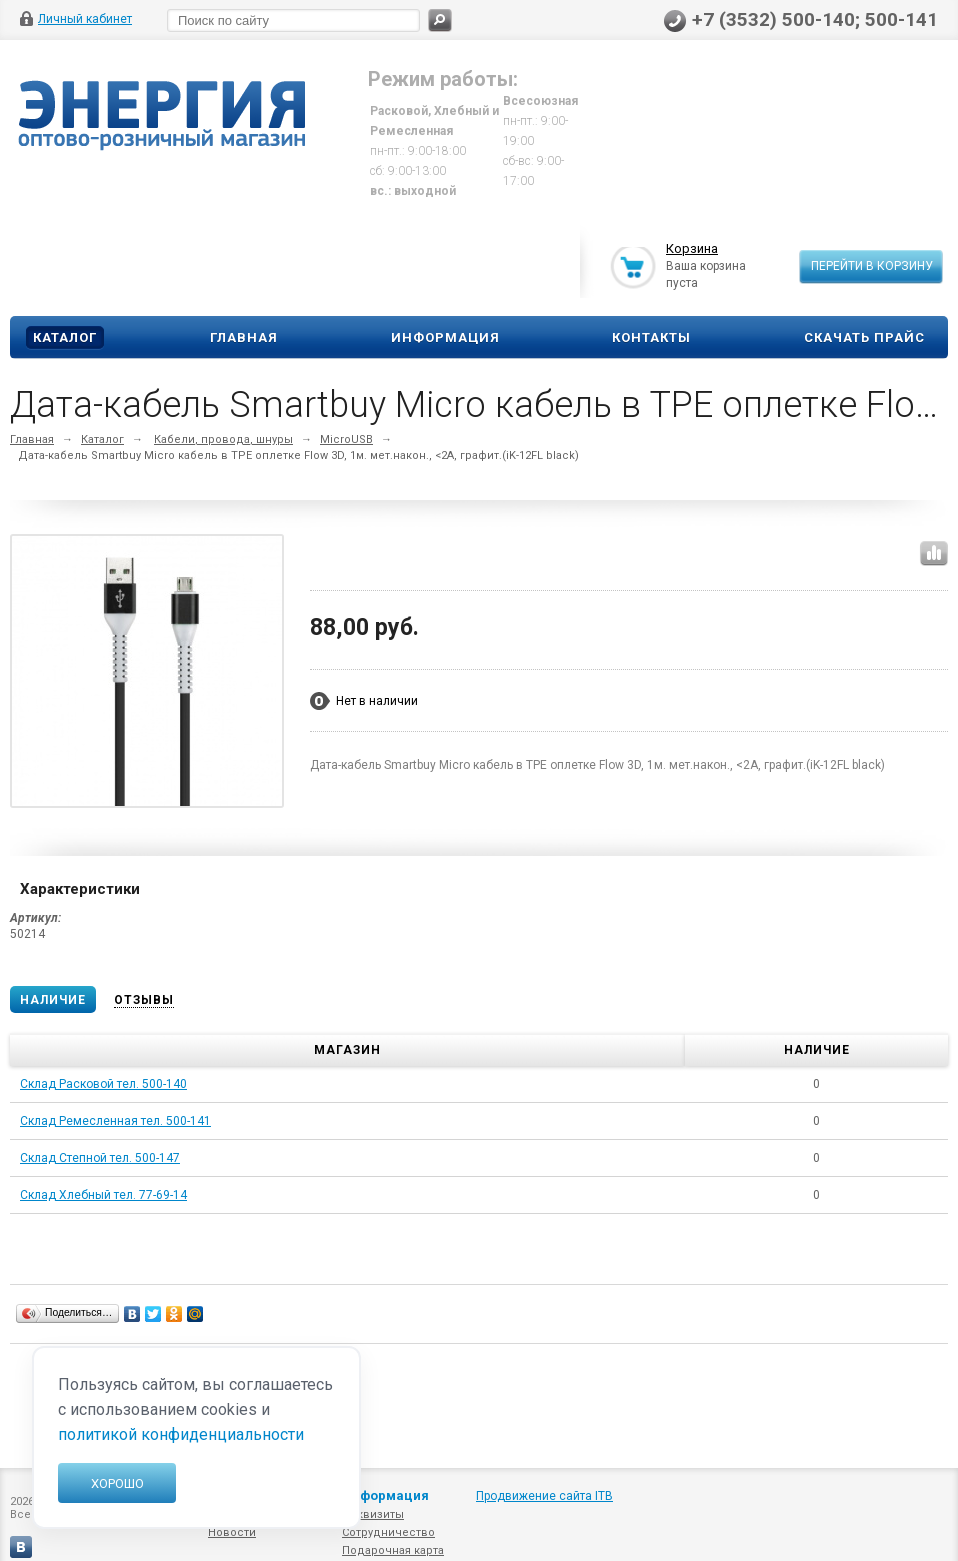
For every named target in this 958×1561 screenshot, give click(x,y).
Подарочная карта (393, 1550)
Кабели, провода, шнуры (223, 439)
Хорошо (117, 1483)
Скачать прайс (864, 337)
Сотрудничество (388, 1532)
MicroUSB (346, 439)
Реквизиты (373, 1514)
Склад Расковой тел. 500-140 (103, 1084)
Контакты (651, 337)
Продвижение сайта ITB (544, 1496)
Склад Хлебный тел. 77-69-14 (103, 1195)
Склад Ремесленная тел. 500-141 (115, 1121)
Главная (244, 337)
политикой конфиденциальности (181, 1434)
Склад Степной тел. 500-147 (100, 1158)
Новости (232, 1532)
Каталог (65, 337)
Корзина (692, 249)
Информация (445, 337)
